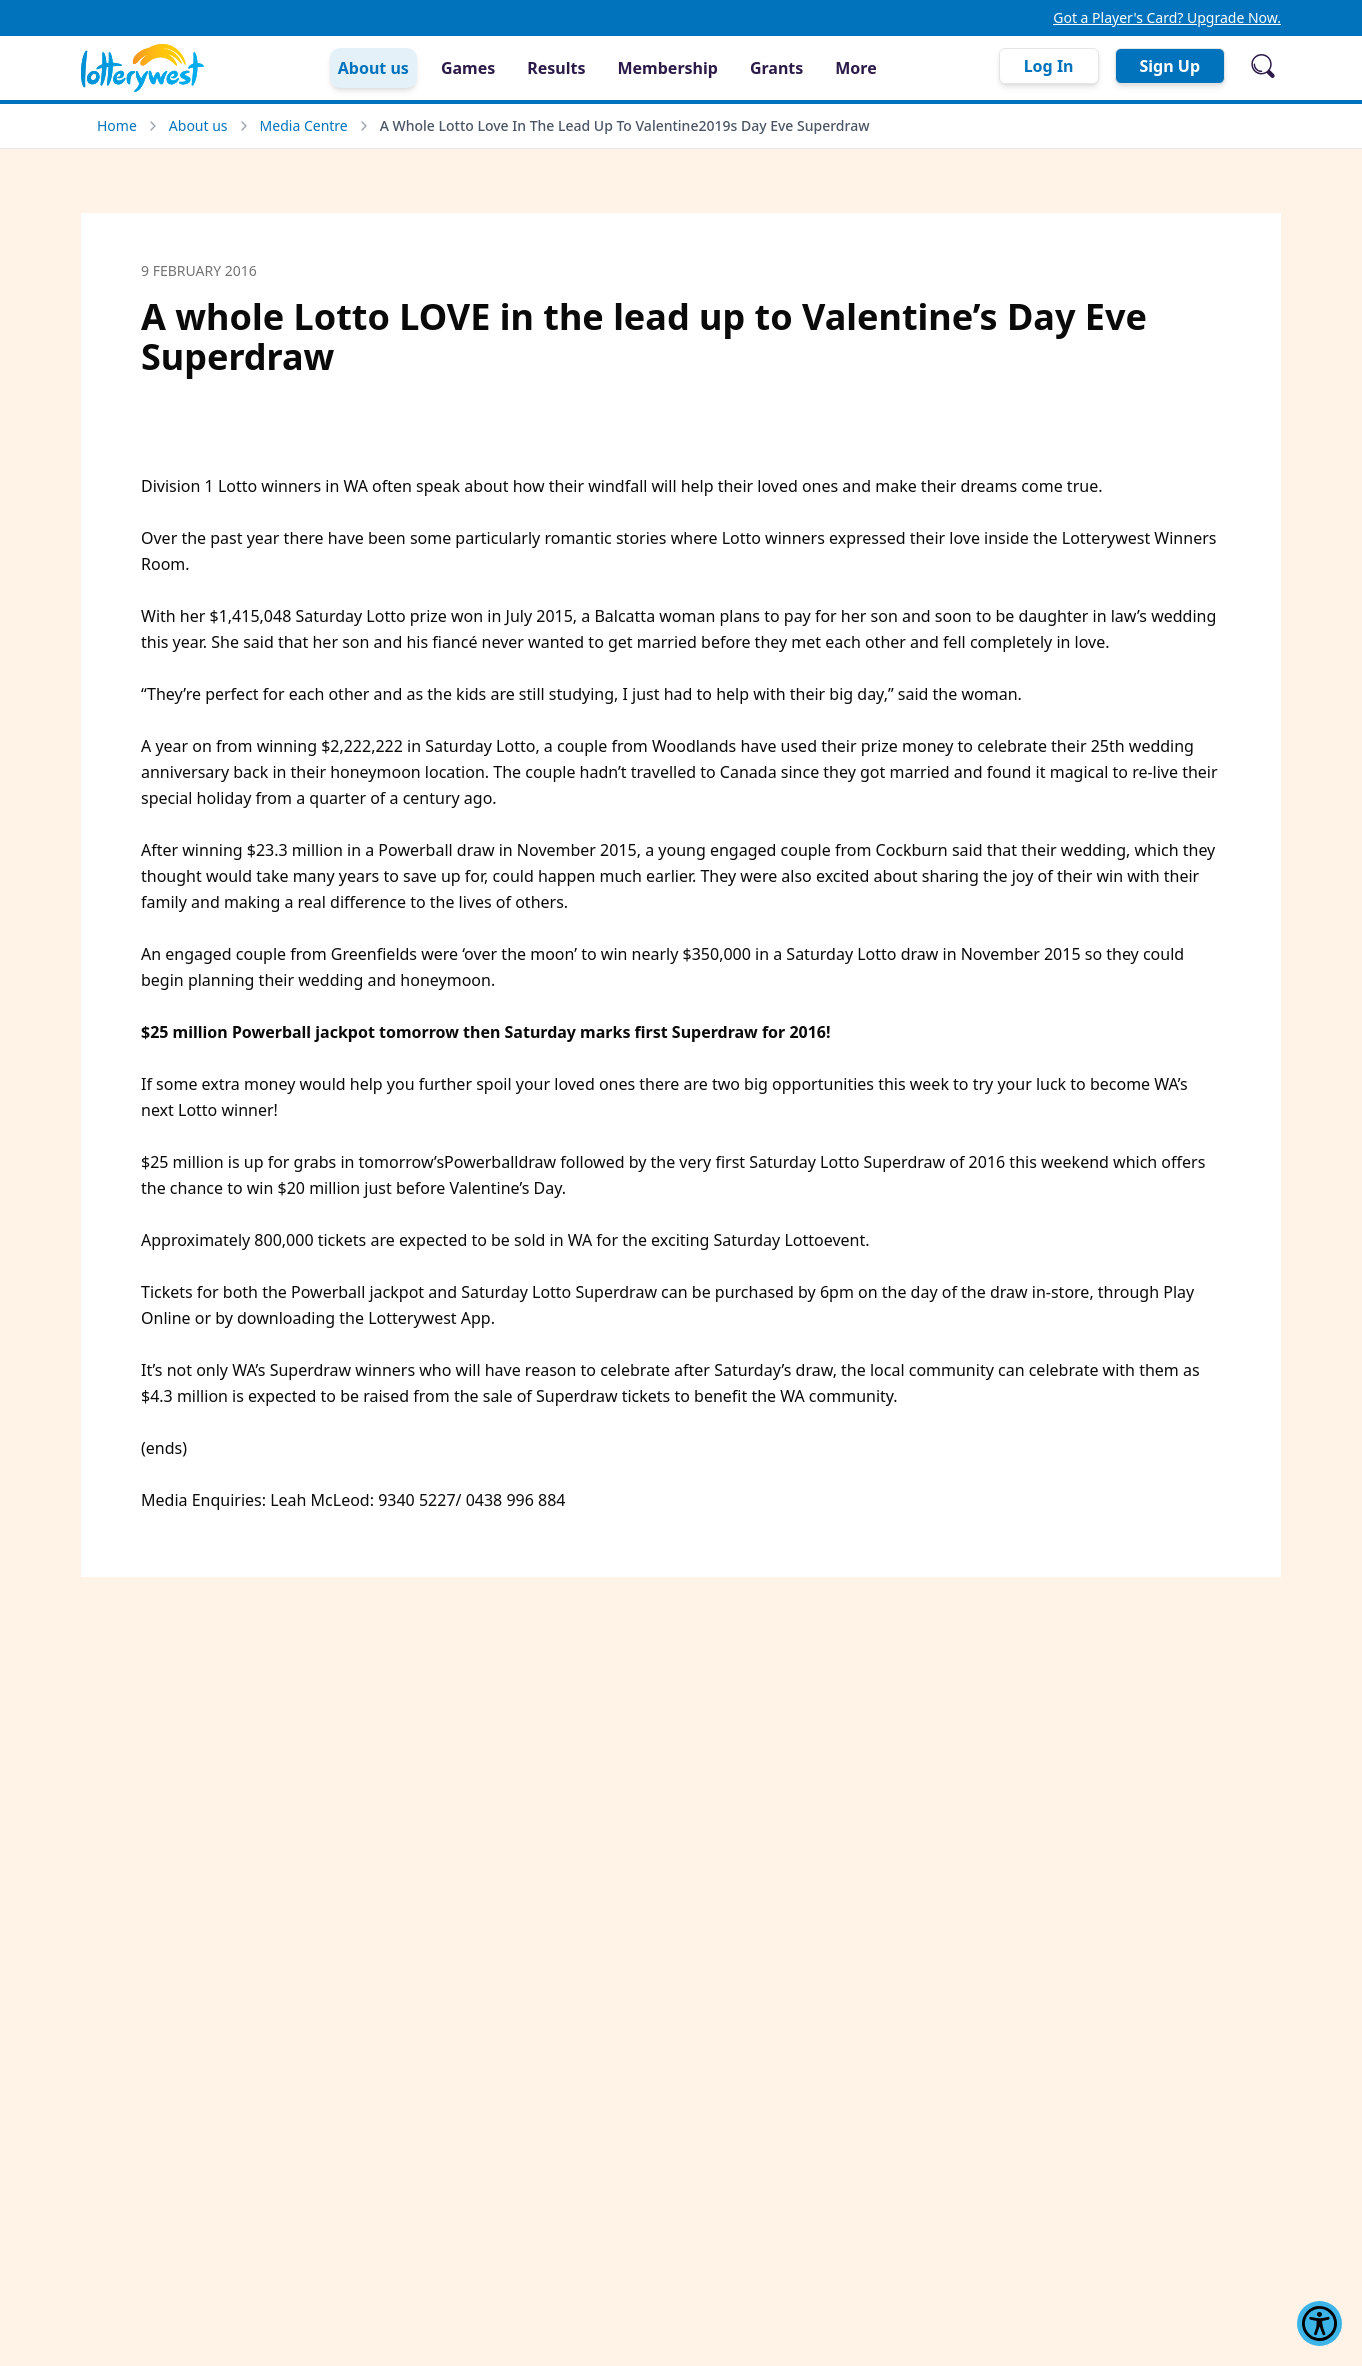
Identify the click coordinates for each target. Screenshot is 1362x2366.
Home (117, 125)
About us (198, 125)
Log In (1049, 66)
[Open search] (1263, 66)
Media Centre (304, 125)
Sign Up (1170, 66)
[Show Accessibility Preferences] (1319, 2323)
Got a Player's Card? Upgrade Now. (1167, 17)
